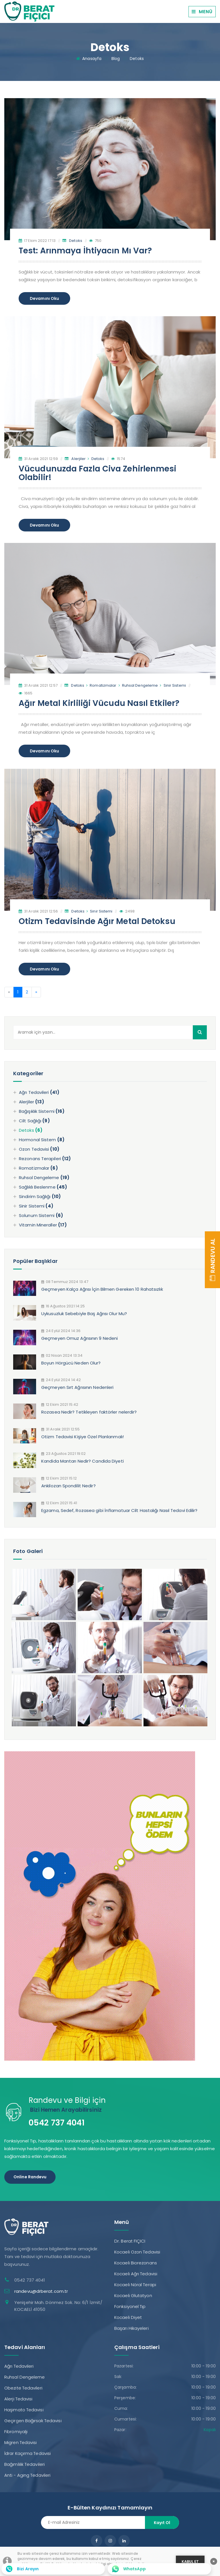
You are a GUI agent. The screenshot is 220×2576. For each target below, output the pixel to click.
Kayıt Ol (162, 2522)
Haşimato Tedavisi (24, 2410)
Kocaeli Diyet (128, 2317)
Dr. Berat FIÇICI (130, 2241)
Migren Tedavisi (20, 2442)
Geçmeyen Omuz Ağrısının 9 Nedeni (79, 1338)
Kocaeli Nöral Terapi (135, 2285)
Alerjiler (78, 458)
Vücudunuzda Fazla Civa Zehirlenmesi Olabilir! (97, 473)
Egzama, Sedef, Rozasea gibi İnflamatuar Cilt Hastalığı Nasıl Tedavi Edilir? (119, 1510)
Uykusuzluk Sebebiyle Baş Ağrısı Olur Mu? (84, 1314)
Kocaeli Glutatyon (133, 2295)
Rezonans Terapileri (45, 1158)
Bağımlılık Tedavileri (24, 2464)
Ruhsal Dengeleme (138, 685)
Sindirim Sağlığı (40, 1196)
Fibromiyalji (16, 2432)
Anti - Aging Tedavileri (27, 2475)
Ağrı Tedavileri (39, 1092)
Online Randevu (29, 2177)
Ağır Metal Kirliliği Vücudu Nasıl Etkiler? (99, 703)
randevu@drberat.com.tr (41, 2291)
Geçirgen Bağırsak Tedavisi (33, 2421)
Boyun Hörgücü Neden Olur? (71, 1363)
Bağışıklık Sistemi (41, 1111)
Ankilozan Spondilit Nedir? (68, 1486)
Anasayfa (91, 58)
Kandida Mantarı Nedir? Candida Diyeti (82, 1461)
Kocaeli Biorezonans (135, 2263)
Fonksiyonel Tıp (130, 2306)
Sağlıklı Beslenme (43, 1187)
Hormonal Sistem (41, 1139)
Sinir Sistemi (173, 685)
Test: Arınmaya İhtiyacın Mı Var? (85, 250)
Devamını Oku (44, 298)
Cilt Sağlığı (34, 1121)
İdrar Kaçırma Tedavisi (27, 2453)
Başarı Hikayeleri (131, 2328)
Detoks (137, 58)
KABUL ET (190, 2561)
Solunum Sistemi (41, 1215)
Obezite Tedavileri (23, 2388)
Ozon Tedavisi (39, 1149)
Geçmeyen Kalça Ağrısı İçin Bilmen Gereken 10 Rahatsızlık (102, 1289)
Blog (115, 58)
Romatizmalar (101, 685)
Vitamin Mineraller (43, 1225)
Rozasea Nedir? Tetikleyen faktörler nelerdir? (89, 1412)
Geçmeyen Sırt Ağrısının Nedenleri (77, 1387)
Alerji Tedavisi (18, 2399)
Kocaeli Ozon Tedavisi (137, 2252)
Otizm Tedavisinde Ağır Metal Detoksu (97, 921)
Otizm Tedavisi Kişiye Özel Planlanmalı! (82, 1437)
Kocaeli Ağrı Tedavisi (135, 2274)
